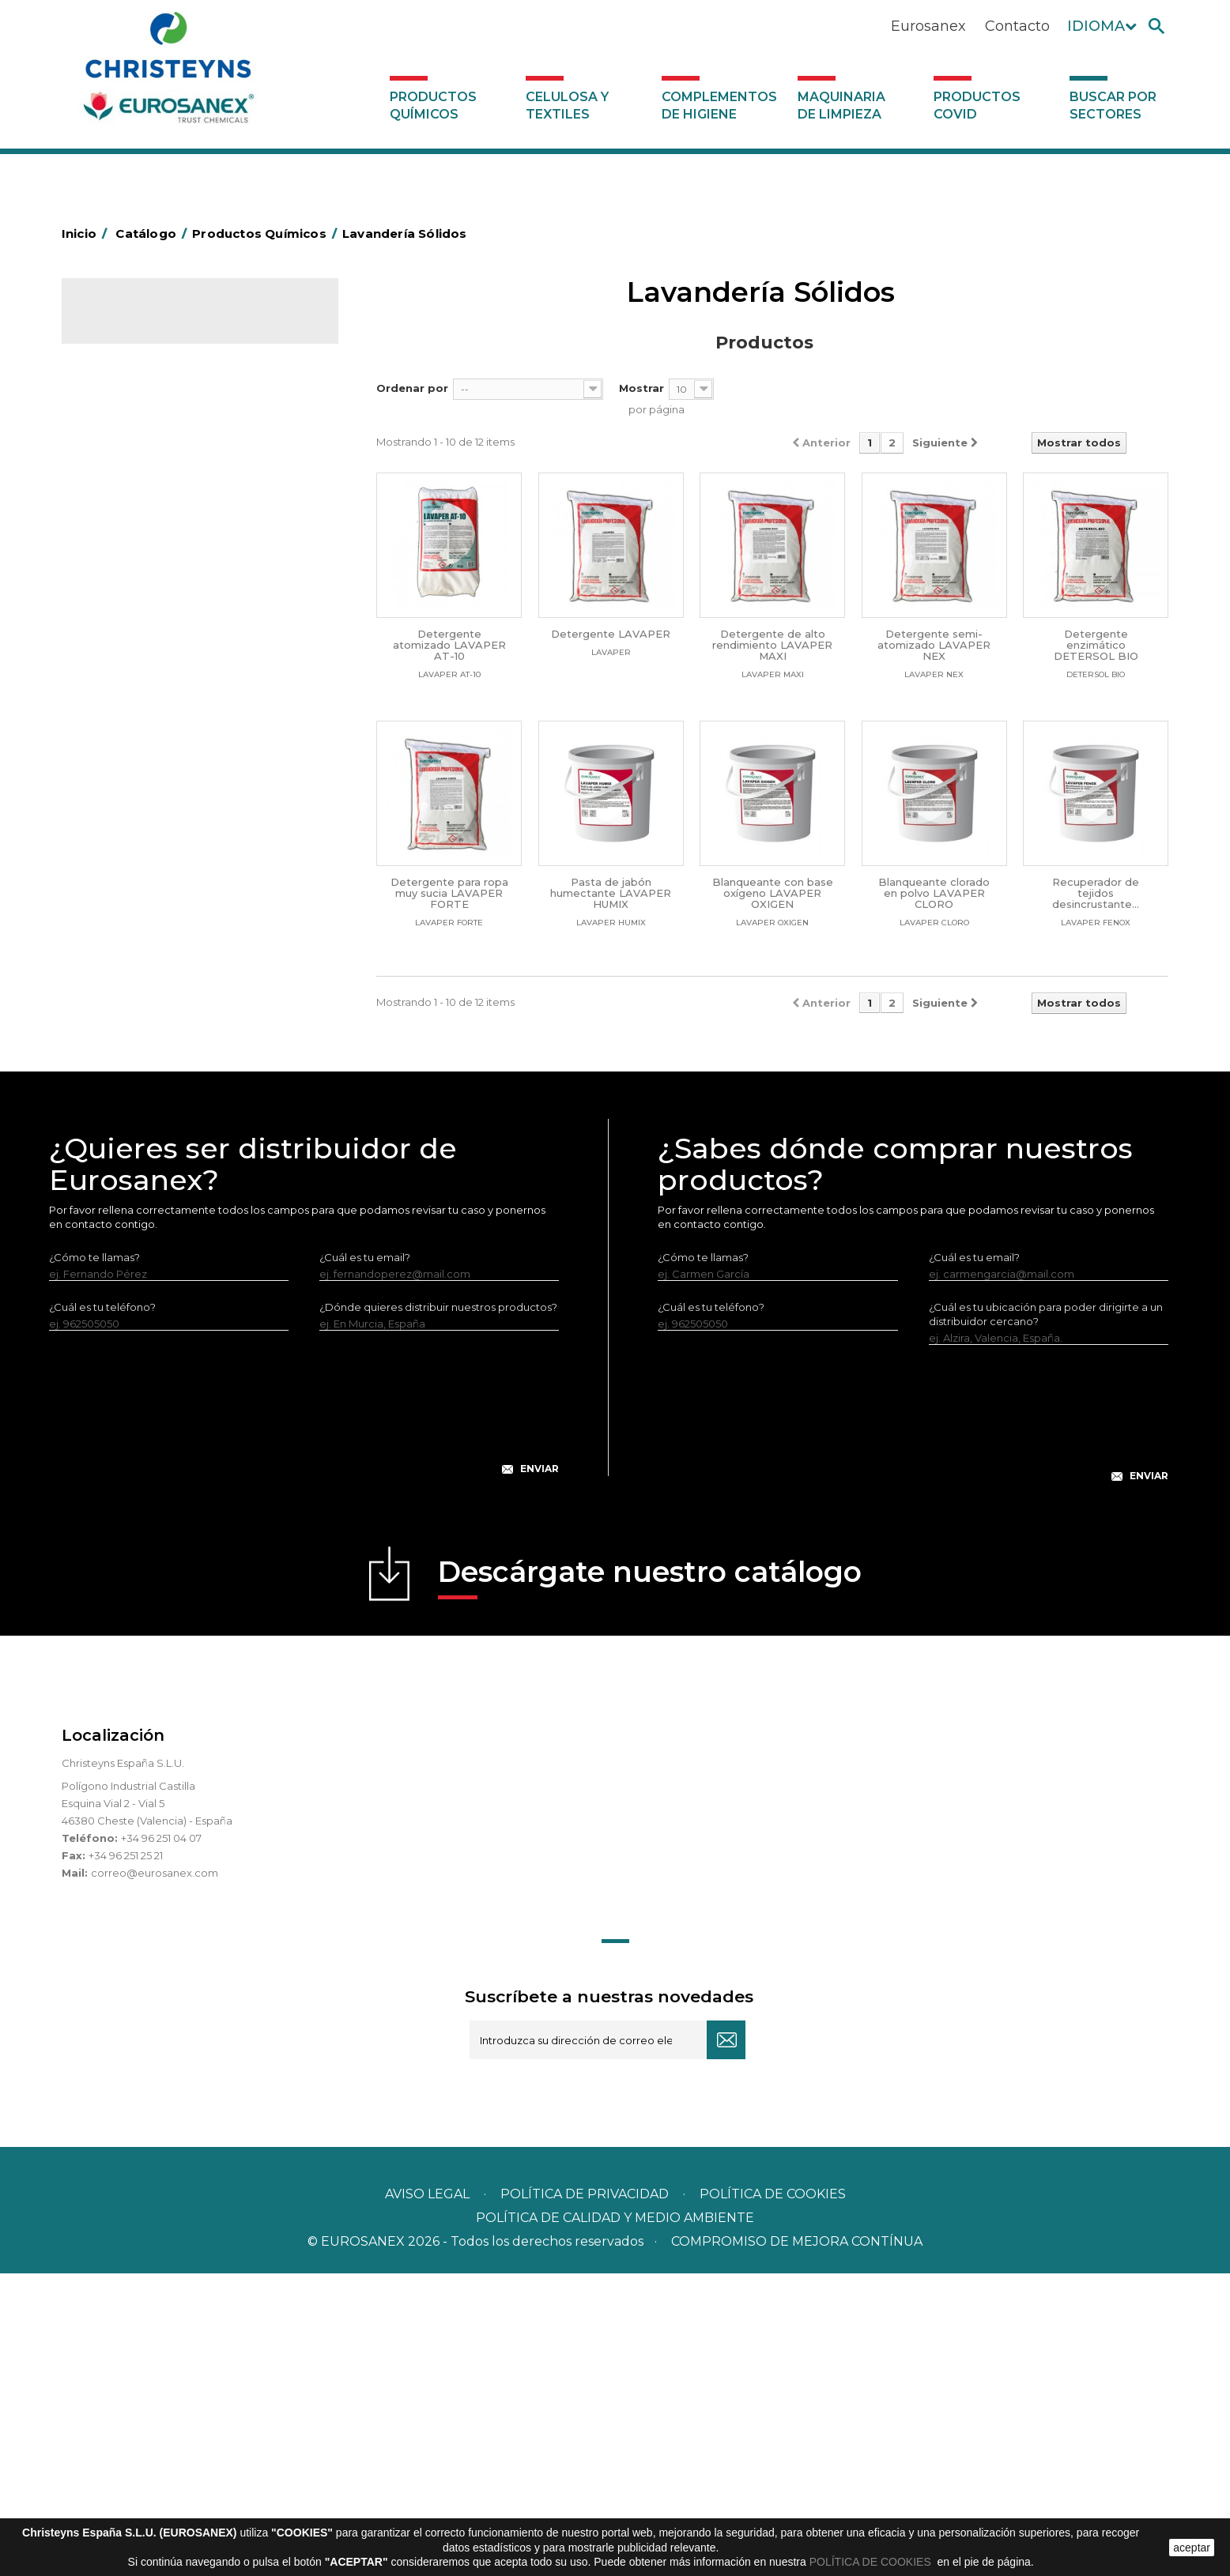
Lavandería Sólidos (141, 651)
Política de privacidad (584, 2496)
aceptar (1191, 2547)
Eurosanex (928, 26)
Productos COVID (977, 105)
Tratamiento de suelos (149, 1017)
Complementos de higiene (719, 105)
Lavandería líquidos (141, 626)
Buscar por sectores (1113, 105)
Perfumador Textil (137, 700)
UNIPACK (115, 1066)
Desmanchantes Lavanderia (164, 602)
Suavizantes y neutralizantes (164, 675)
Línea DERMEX (129, 895)
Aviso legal (427, 2496)
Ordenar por (412, 388)
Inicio (87, 233)
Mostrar (641, 388)
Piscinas (112, 993)
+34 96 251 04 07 (161, 2140)
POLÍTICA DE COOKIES (871, 2561)
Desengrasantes (134, 479)
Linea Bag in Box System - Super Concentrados (172, 785)
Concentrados (129, 455)
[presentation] (304, 1718)
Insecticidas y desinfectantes (165, 577)
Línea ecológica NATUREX (159, 919)
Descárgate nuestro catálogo (650, 1879)
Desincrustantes (133, 504)
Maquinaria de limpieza (841, 105)
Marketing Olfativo (140, 381)
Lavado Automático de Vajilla (166, 724)
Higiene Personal (136, 553)
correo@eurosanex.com (154, 2175)
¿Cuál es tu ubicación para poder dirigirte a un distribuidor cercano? (1046, 1616)
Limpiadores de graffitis (152, 821)
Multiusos (116, 968)
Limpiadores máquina (148, 870)
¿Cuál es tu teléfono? (102, 1609)
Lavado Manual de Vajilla (154, 749)
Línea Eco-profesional (148, 944)
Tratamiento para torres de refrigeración (195, 1042)
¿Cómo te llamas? (94, 1560)
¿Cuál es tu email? (364, 1560)
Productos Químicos (433, 105)
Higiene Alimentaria (142, 528)
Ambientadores (132, 406)
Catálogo (135, 324)
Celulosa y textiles (567, 105)
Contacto (1017, 26)
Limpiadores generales (151, 846)
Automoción (124, 430)
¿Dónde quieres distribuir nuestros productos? (438, 1609)
